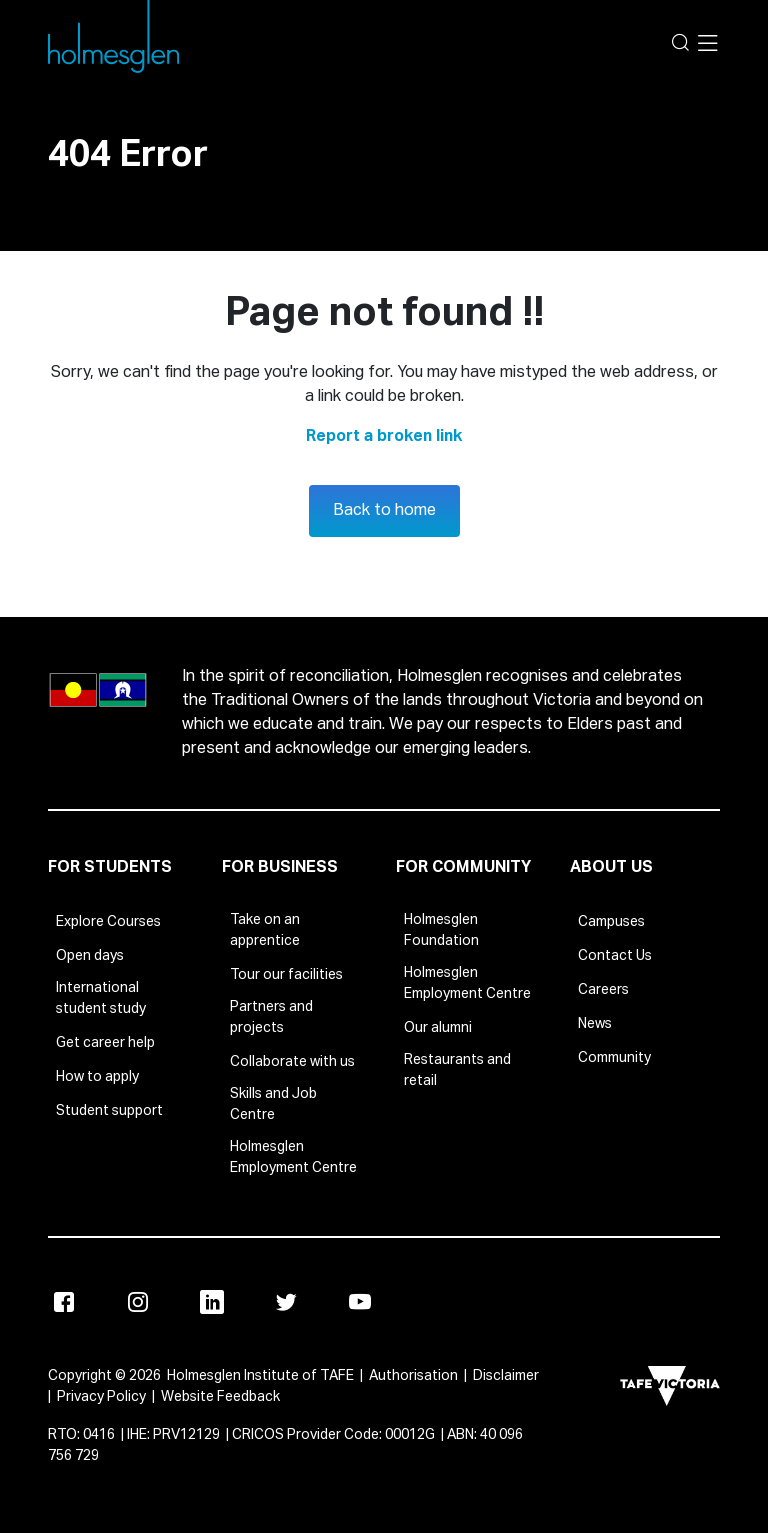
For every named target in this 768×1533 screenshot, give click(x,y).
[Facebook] (64, 1302)
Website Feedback (220, 1397)
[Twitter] (286, 1302)
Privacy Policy (101, 1397)
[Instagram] (138, 1302)
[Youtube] (360, 1302)
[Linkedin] (212, 1302)
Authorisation (413, 1376)
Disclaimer (506, 1376)
